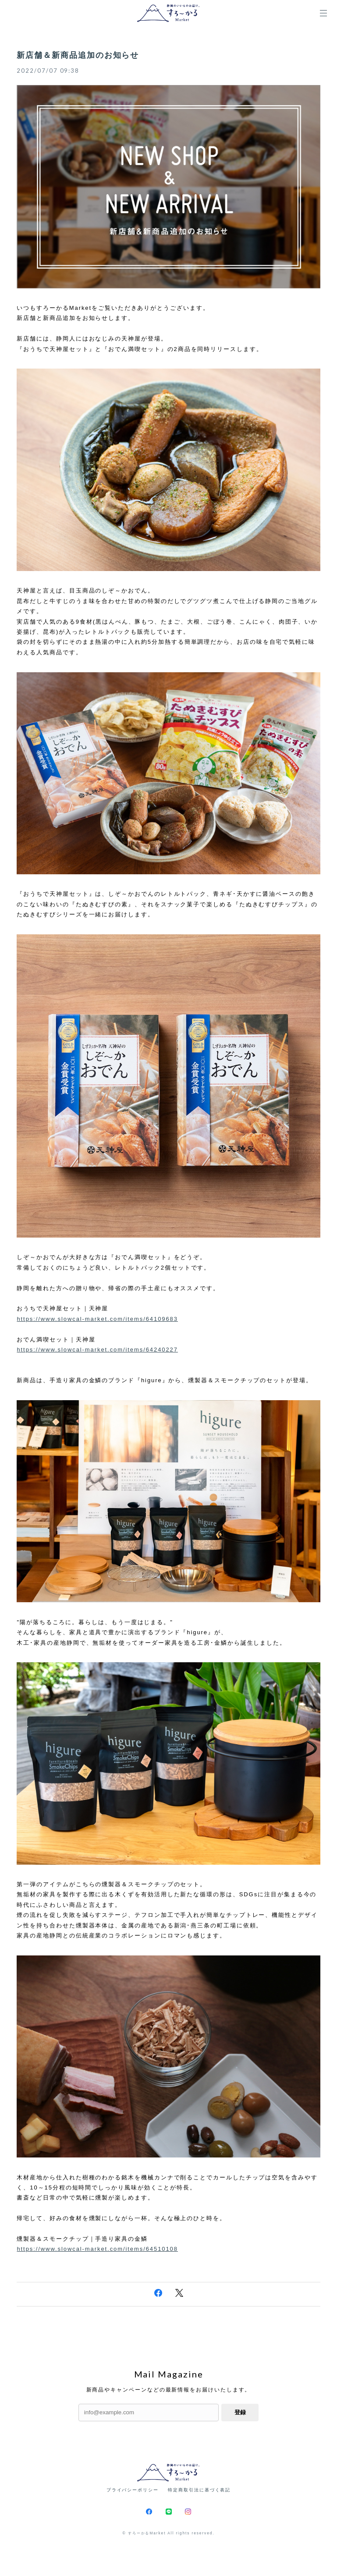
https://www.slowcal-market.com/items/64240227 (97, 1349)
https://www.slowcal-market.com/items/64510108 (97, 2249)
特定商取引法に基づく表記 (199, 2489)
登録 (240, 2412)
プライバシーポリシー (132, 2489)
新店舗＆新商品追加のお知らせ (78, 55)
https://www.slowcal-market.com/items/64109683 (97, 1319)
